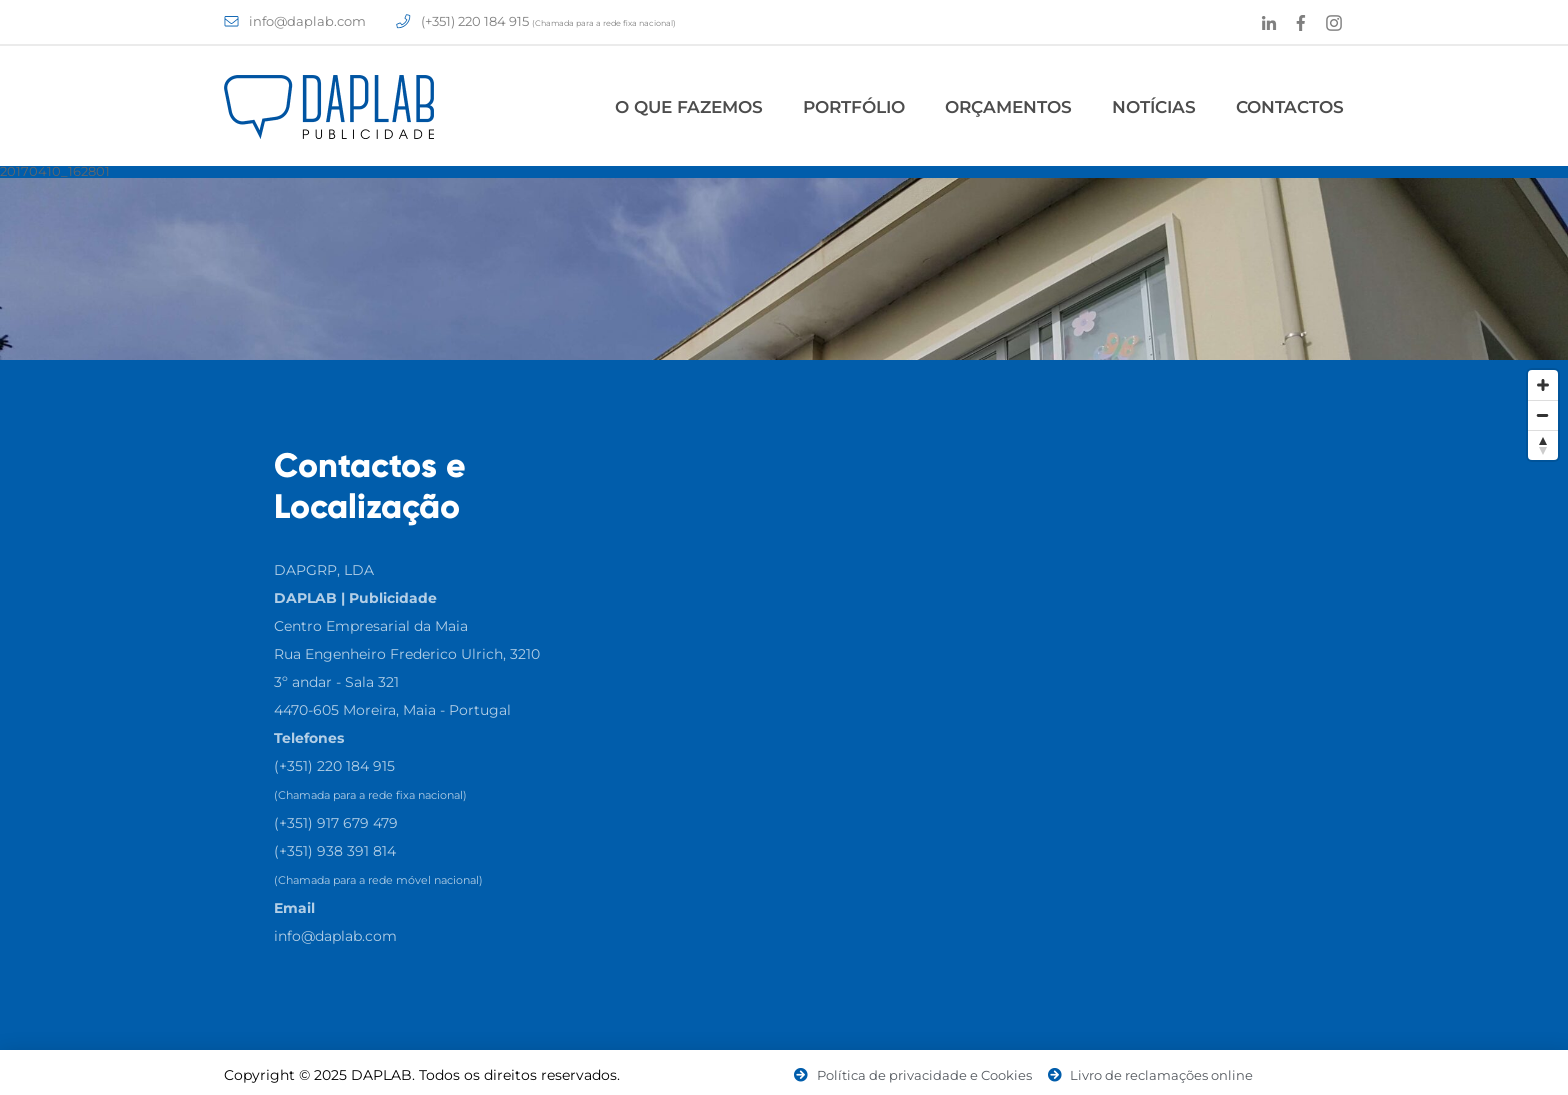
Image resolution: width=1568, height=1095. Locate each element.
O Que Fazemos (689, 107)
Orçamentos (1008, 107)
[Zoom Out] (1543, 415)
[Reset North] (1543, 445)
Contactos (1290, 107)
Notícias (1154, 107)
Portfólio (854, 107)
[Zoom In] (1543, 385)
